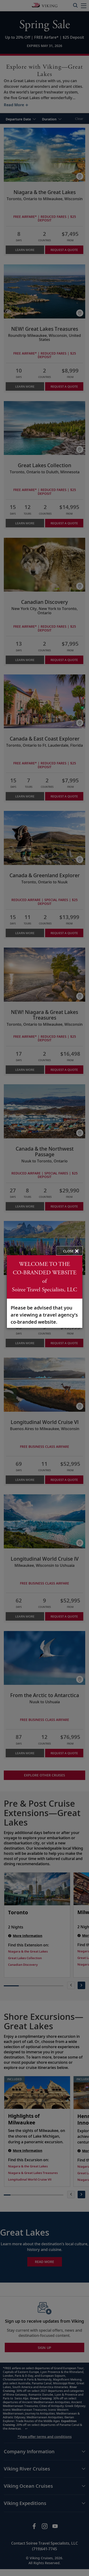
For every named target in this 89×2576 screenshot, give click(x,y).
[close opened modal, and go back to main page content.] (69, 1250)
